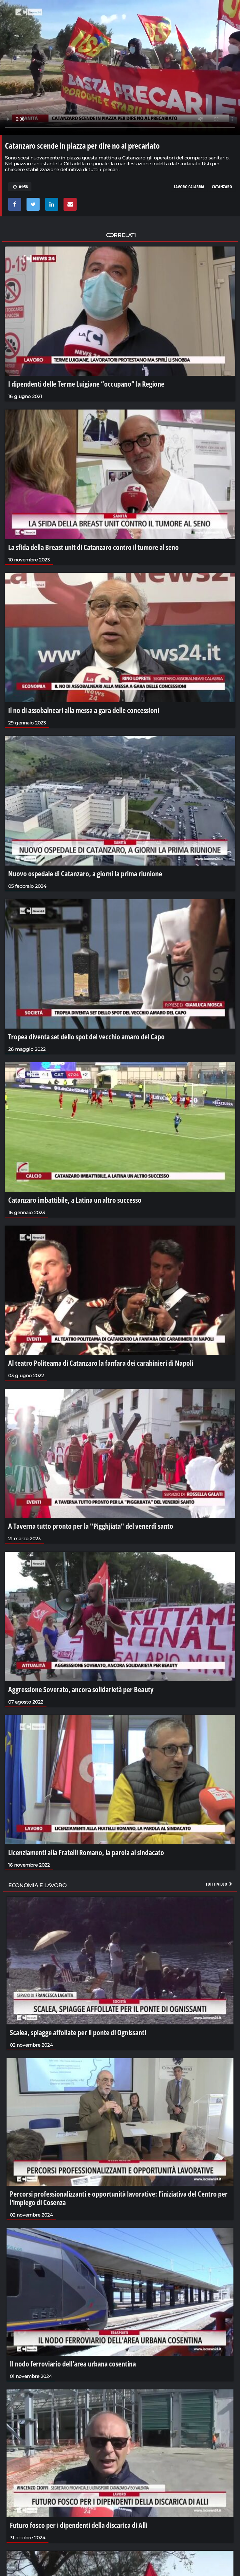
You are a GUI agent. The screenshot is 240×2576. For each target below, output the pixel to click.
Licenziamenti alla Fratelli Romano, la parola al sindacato (86, 1852)
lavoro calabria (189, 187)
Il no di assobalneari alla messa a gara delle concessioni (83, 710)
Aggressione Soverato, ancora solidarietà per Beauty (81, 1689)
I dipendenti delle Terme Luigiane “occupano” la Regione (86, 384)
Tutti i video (219, 1884)
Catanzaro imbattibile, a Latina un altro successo (74, 1200)
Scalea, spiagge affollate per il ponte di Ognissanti (78, 2032)
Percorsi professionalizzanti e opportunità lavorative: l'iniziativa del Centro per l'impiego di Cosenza (119, 2198)
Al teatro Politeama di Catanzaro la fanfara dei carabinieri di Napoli (100, 1363)
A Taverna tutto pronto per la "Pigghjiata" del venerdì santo (90, 1526)
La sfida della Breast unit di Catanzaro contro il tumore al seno (93, 547)
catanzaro (222, 187)
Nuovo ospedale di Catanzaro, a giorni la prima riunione (85, 873)
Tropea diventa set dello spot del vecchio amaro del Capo (86, 1036)
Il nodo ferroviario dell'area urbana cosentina (73, 2363)
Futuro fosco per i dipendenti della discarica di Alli (78, 2525)
